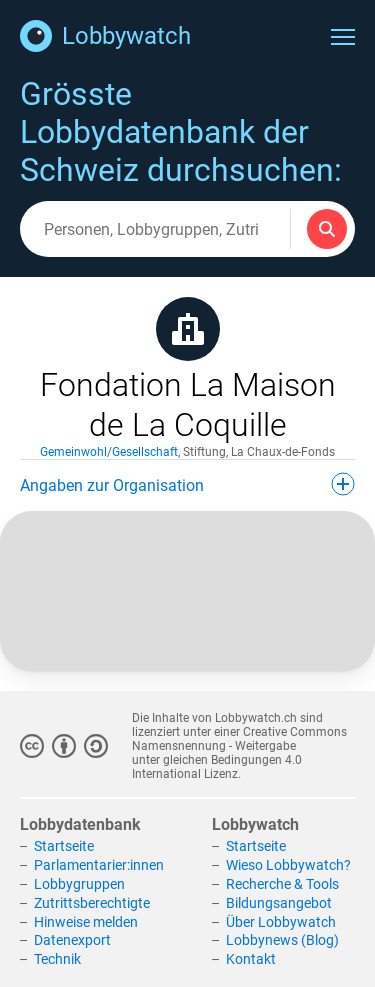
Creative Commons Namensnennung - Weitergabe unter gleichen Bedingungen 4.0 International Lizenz (239, 753)
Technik (57, 959)
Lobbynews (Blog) (282, 940)
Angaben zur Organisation (187, 484)
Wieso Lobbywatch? (288, 865)
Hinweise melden (86, 922)
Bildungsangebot (279, 903)
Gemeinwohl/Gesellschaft (109, 452)
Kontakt (251, 959)
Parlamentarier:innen (99, 865)
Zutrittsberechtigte (92, 903)
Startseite (64, 846)
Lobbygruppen (79, 884)
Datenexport (72, 940)
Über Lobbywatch (281, 922)
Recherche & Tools (282, 884)
